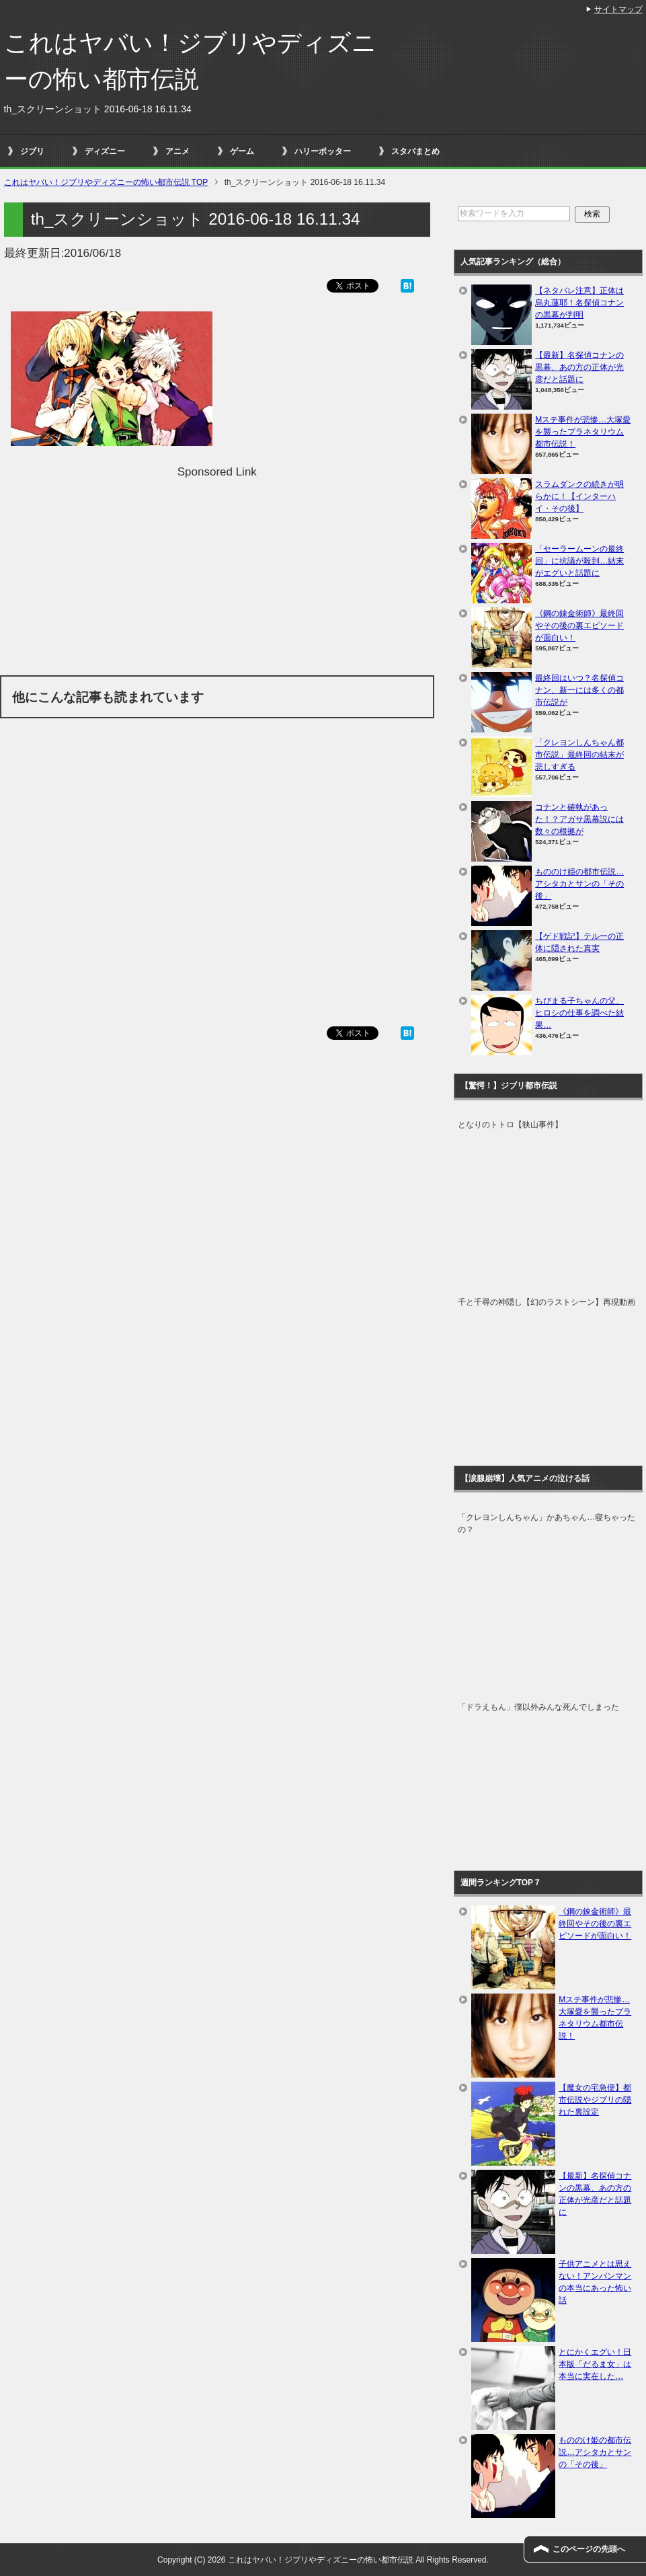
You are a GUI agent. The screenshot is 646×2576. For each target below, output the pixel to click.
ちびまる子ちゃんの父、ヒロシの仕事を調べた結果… (579, 1013)
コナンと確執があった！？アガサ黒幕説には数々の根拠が (579, 819)
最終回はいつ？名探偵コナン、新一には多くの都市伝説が (579, 690)
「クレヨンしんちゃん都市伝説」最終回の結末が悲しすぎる (579, 754)
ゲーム (242, 151)
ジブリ (32, 151)
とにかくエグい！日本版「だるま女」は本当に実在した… (595, 2364)
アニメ (177, 151)
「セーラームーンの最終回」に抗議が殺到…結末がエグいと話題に (579, 561)
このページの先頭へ (589, 2549)
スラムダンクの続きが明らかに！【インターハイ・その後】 (579, 496)
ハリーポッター (322, 151)
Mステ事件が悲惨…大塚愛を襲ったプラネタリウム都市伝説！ (583, 432)
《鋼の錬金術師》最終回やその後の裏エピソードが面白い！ (579, 625)
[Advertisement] (217, 574)
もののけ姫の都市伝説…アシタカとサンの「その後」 (579, 884)
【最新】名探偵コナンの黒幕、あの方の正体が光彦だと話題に (579, 367)
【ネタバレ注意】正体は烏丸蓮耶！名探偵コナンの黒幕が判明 (579, 302)
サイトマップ (618, 9)
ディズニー (105, 151)
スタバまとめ (415, 151)
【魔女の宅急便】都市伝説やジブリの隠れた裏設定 (595, 2100)
